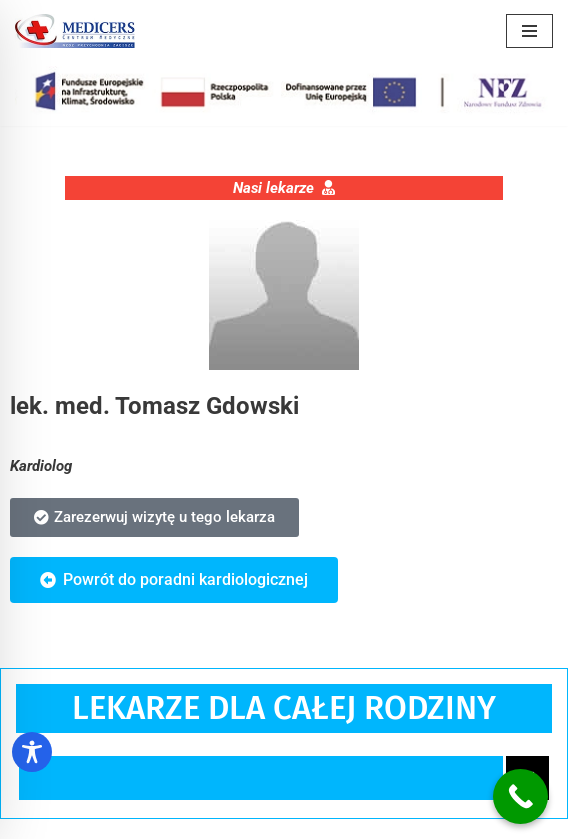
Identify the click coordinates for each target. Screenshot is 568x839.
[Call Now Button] (520, 796)
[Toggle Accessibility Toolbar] (32, 752)
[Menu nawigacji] (529, 31)
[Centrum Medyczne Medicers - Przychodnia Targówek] (75, 31)
